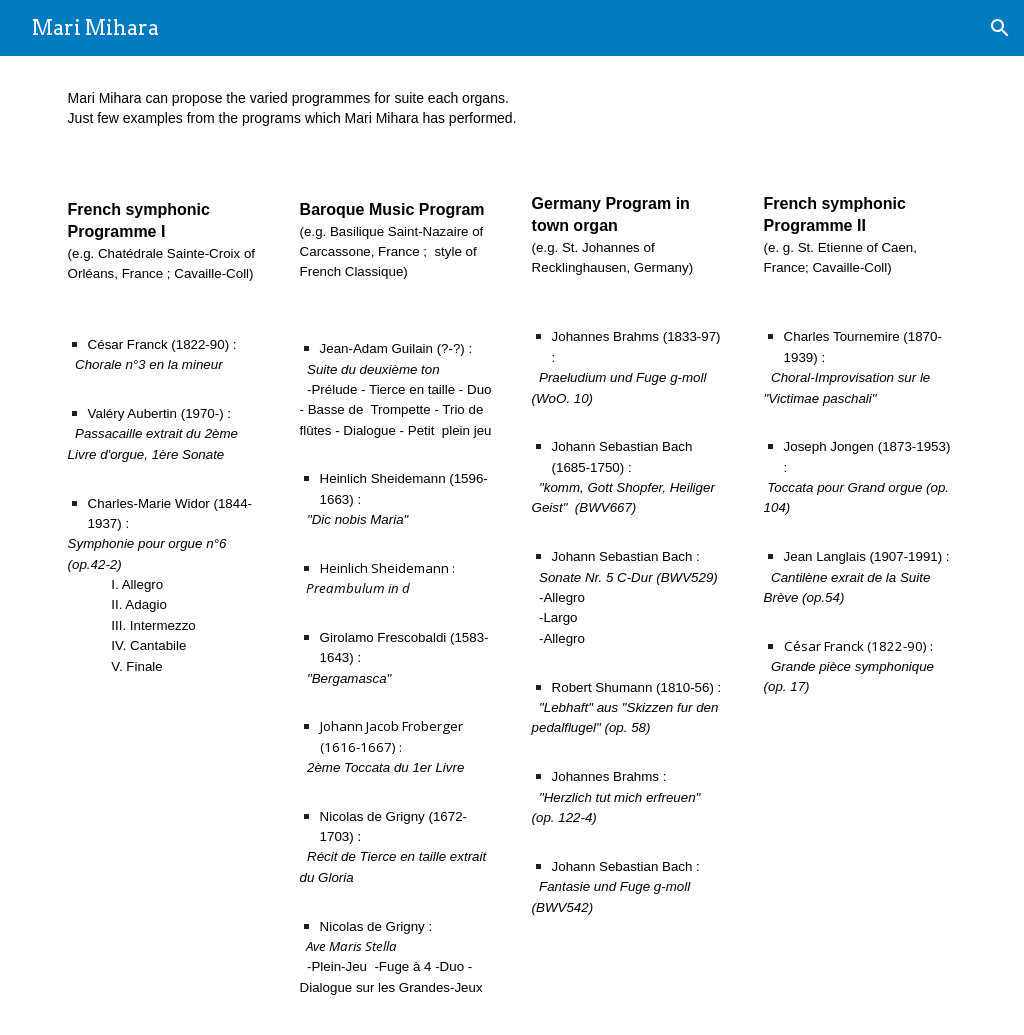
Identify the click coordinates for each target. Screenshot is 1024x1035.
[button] (1000, 28)
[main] (512, 108)
